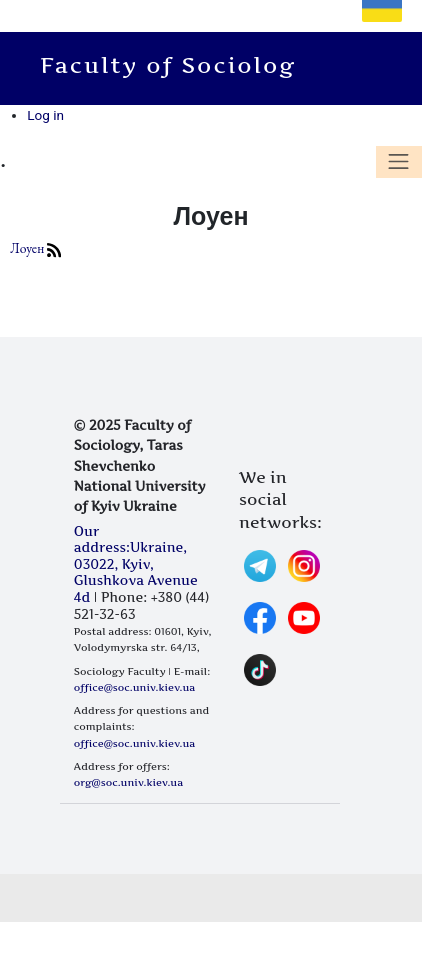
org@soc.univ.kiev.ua (128, 782)
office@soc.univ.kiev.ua (134, 687)
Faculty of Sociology (181, 65)
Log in (45, 115)
